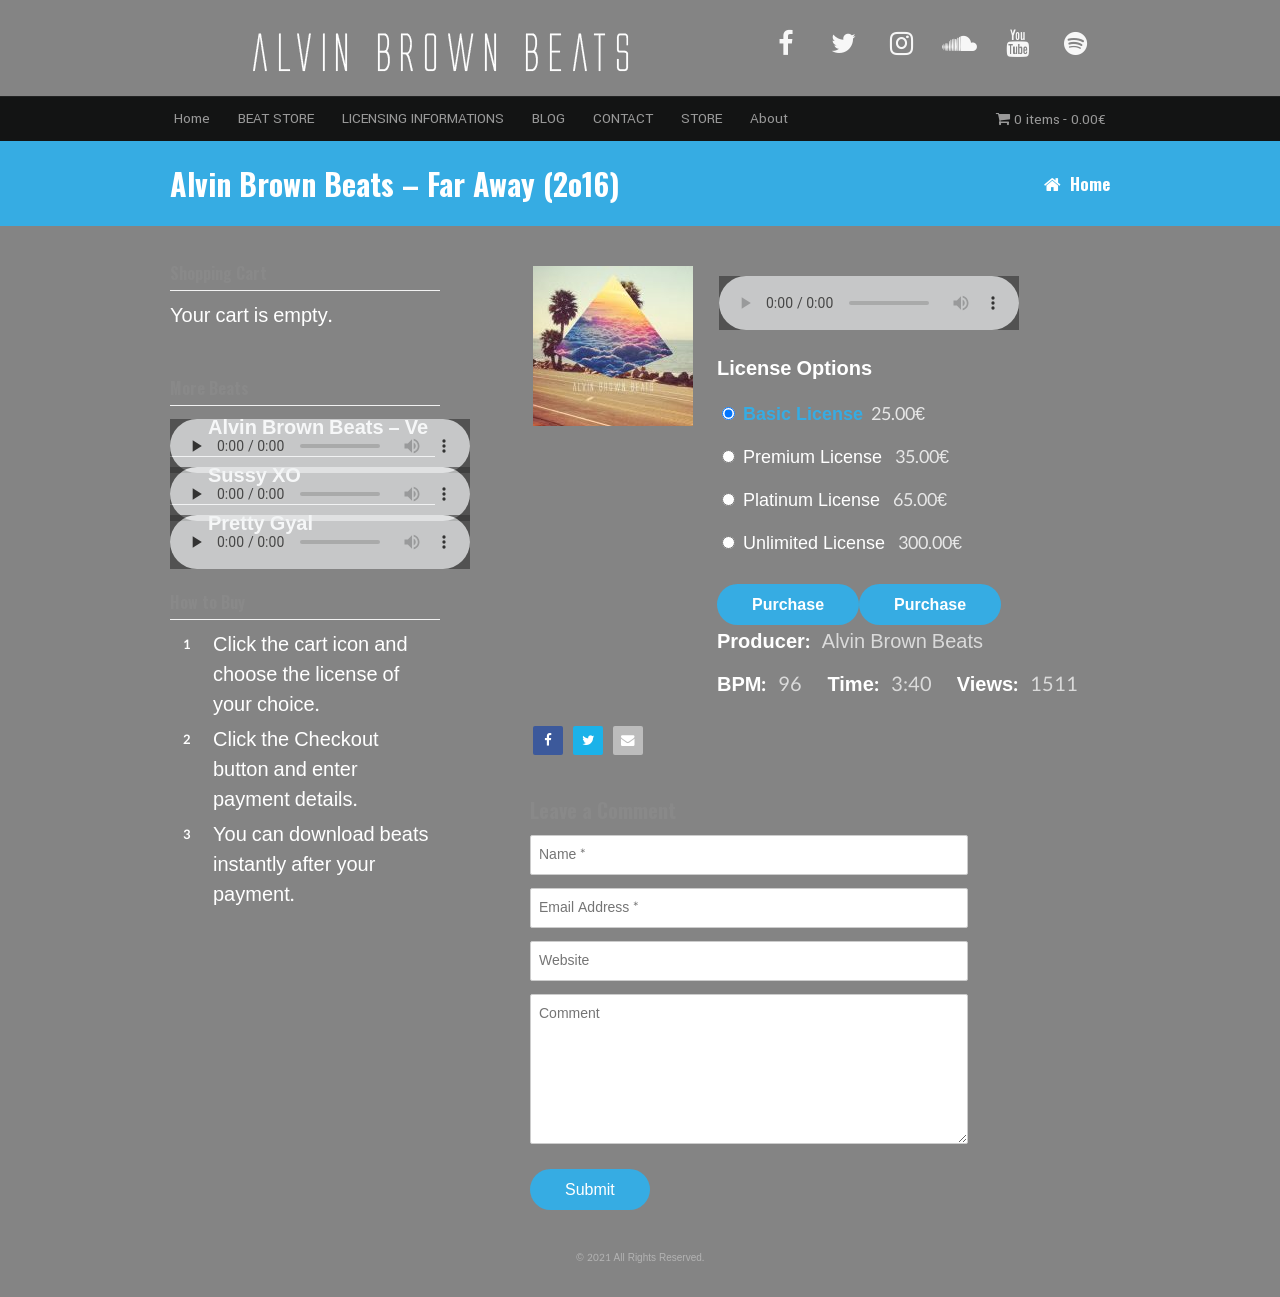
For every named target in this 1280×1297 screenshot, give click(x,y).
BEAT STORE (276, 118)
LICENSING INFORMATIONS (423, 118)
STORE (701, 118)
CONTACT (623, 118)
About (769, 118)
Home (192, 118)
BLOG (548, 118)
